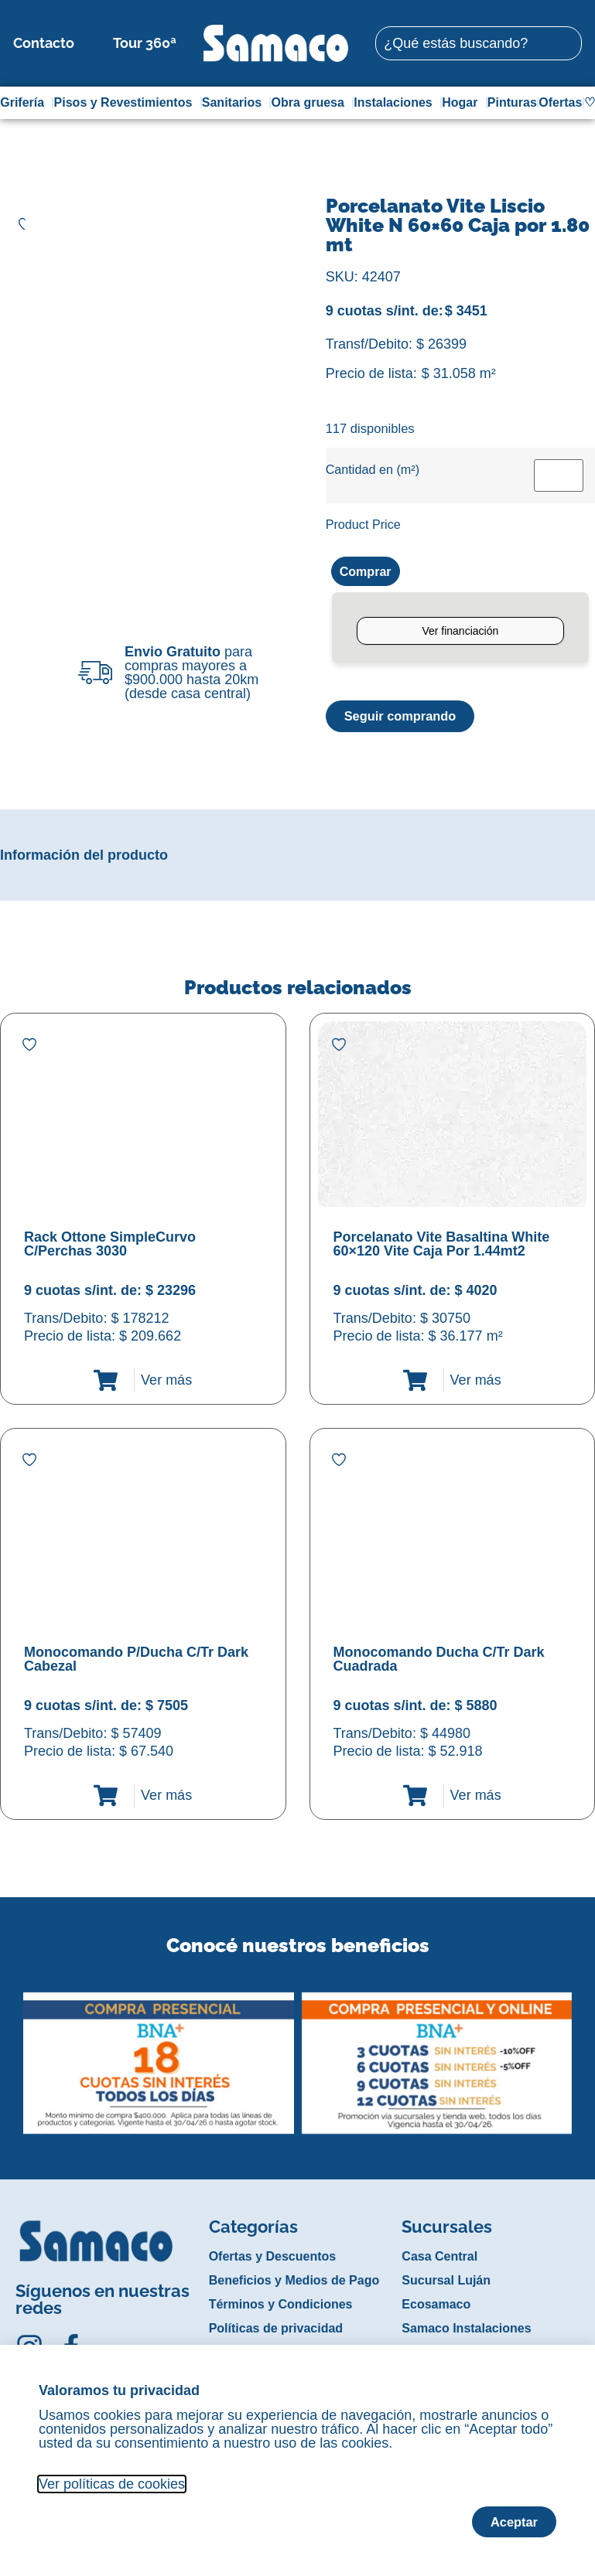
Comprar (369, 572)
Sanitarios (235, 103)
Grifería (26, 103)
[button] (10, 2054)
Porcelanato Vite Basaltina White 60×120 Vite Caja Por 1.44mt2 (441, 1246)
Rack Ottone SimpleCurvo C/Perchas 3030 (110, 1246)
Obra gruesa (312, 103)
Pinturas (512, 102)
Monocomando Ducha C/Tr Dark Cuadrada (439, 1661)
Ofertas (560, 102)
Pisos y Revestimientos (127, 103)
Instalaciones (396, 103)
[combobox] (478, 43)
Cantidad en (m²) (372, 469)
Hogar (463, 103)
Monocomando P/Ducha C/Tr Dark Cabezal (136, 1661)
